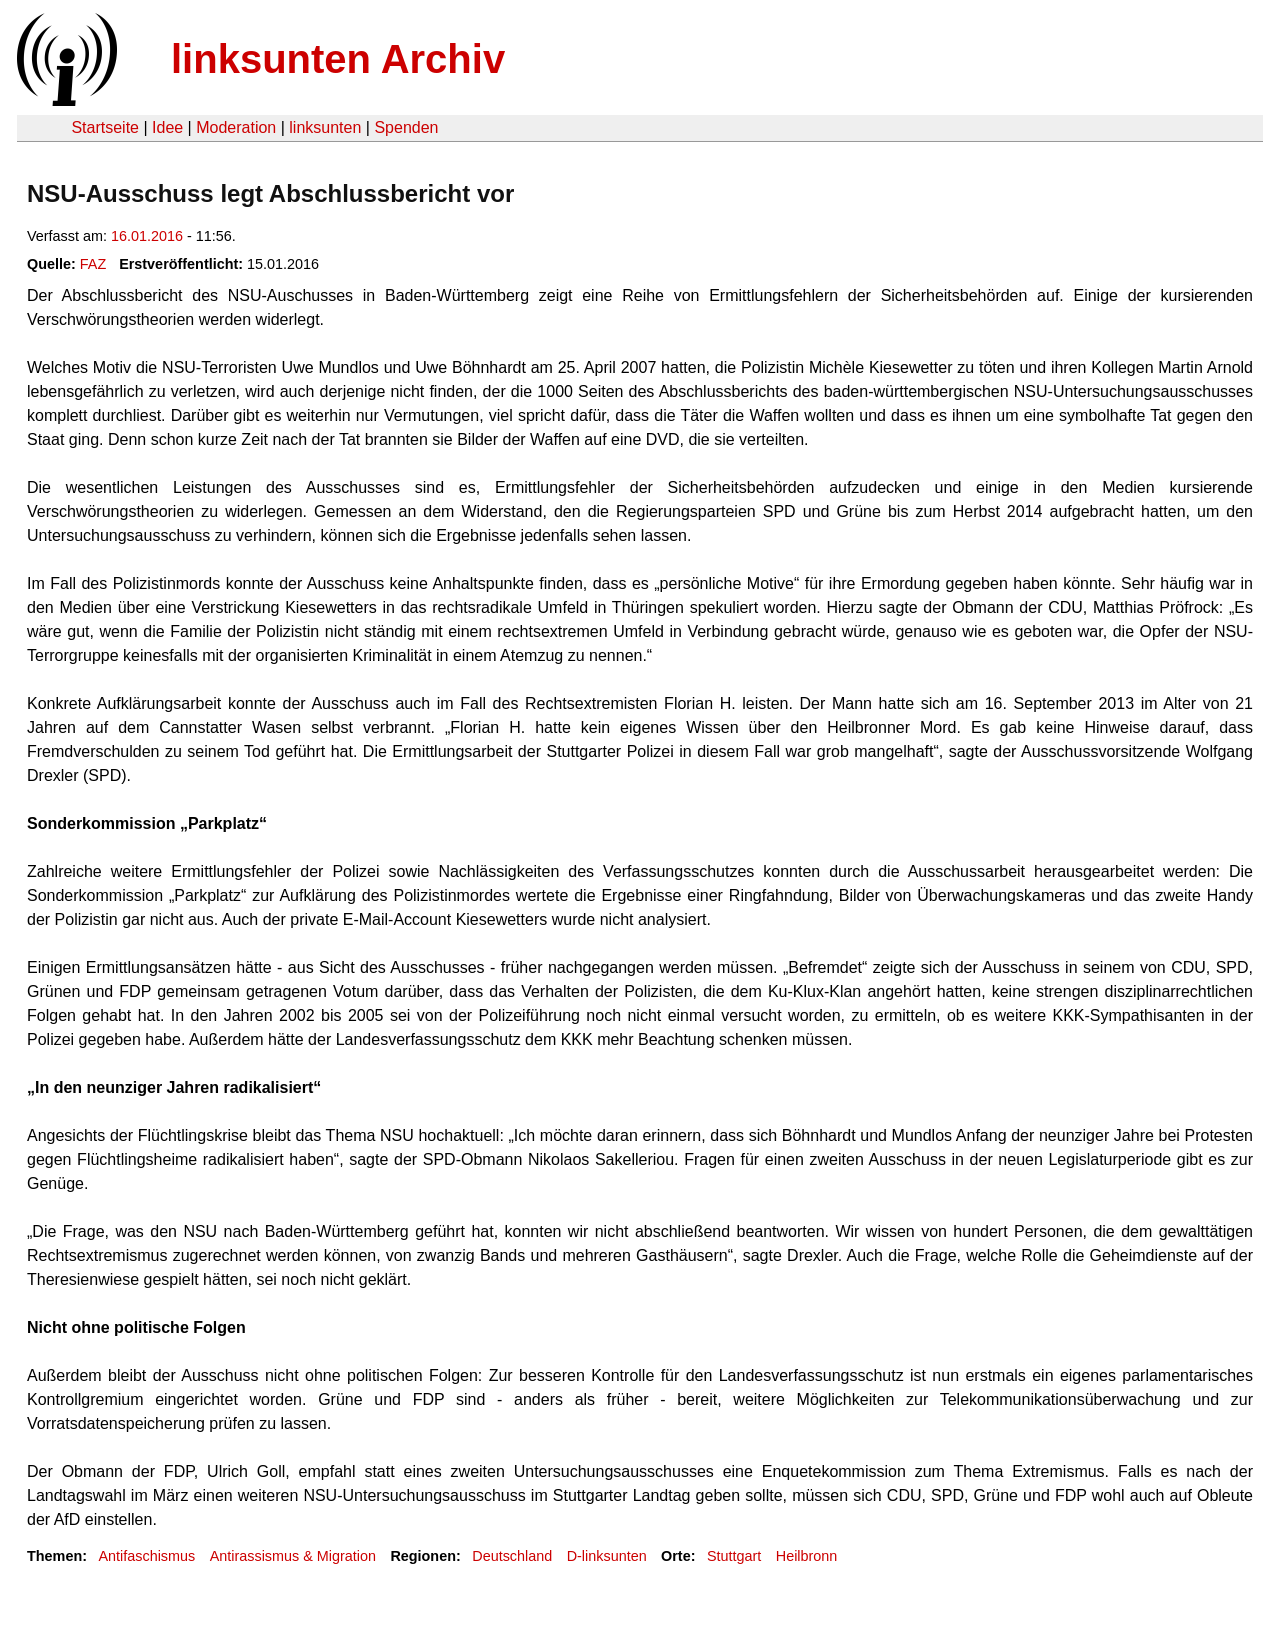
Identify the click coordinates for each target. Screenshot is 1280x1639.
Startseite (105, 127)
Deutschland (512, 1556)
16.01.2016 (147, 236)
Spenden (406, 127)
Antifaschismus (146, 1556)
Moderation (236, 127)
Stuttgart (734, 1556)
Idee (167, 127)
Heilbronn (807, 1556)
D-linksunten (607, 1556)
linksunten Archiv (338, 59)
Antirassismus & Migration (293, 1556)
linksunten (325, 127)
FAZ (93, 264)
